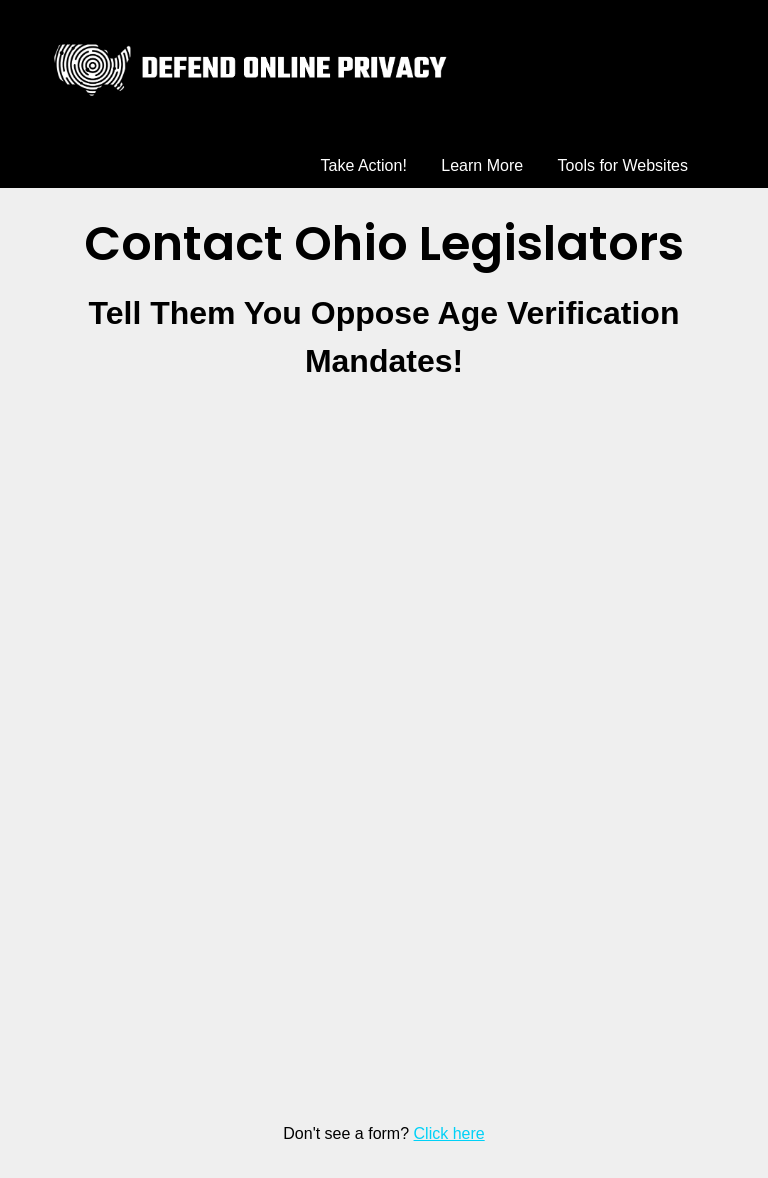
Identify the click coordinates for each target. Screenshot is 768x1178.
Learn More (482, 165)
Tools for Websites (623, 165)
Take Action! (364, 165)
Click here (449, 1133)
